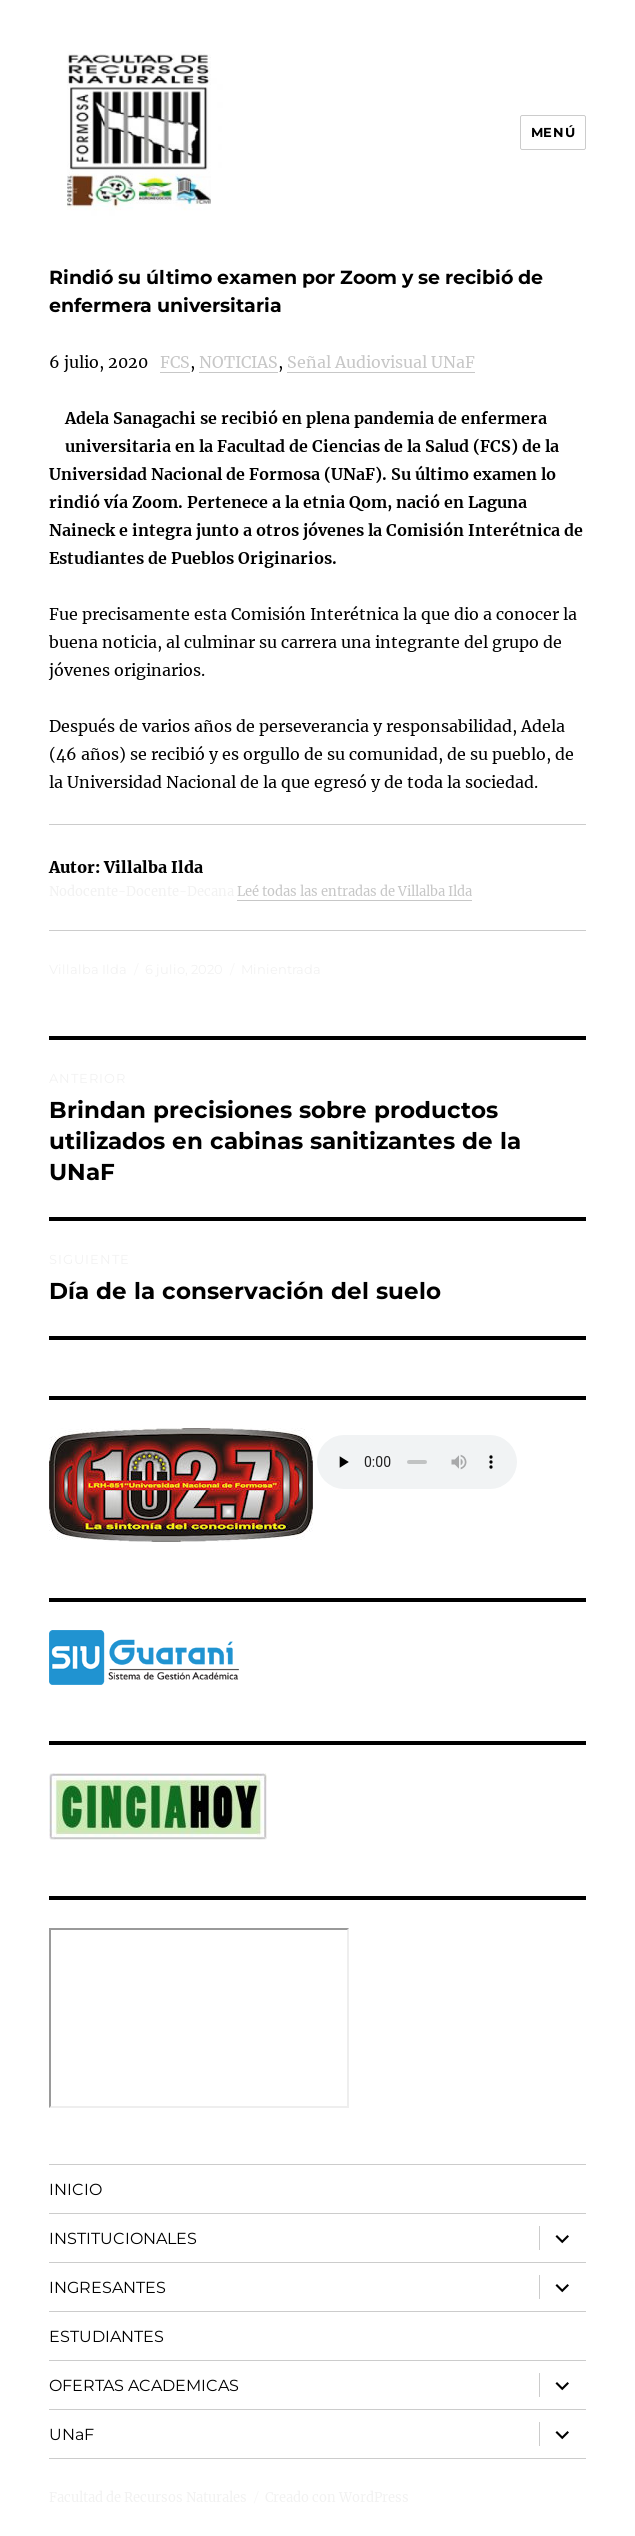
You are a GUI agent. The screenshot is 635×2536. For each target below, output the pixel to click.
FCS (175, 362)
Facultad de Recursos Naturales (148, 2497)
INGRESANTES (107, 2287)
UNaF (71, 2434)
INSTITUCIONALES (123, 2238)
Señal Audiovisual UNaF (381, 362)
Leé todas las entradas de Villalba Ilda (354, 891)
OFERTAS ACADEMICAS (144, 2385)
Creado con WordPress (337, 2497)
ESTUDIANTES (106, 2336)
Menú (553, 132)
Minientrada (281, 969)
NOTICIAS (238, 362)
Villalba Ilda (88, 969)
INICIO (75, 2189)
